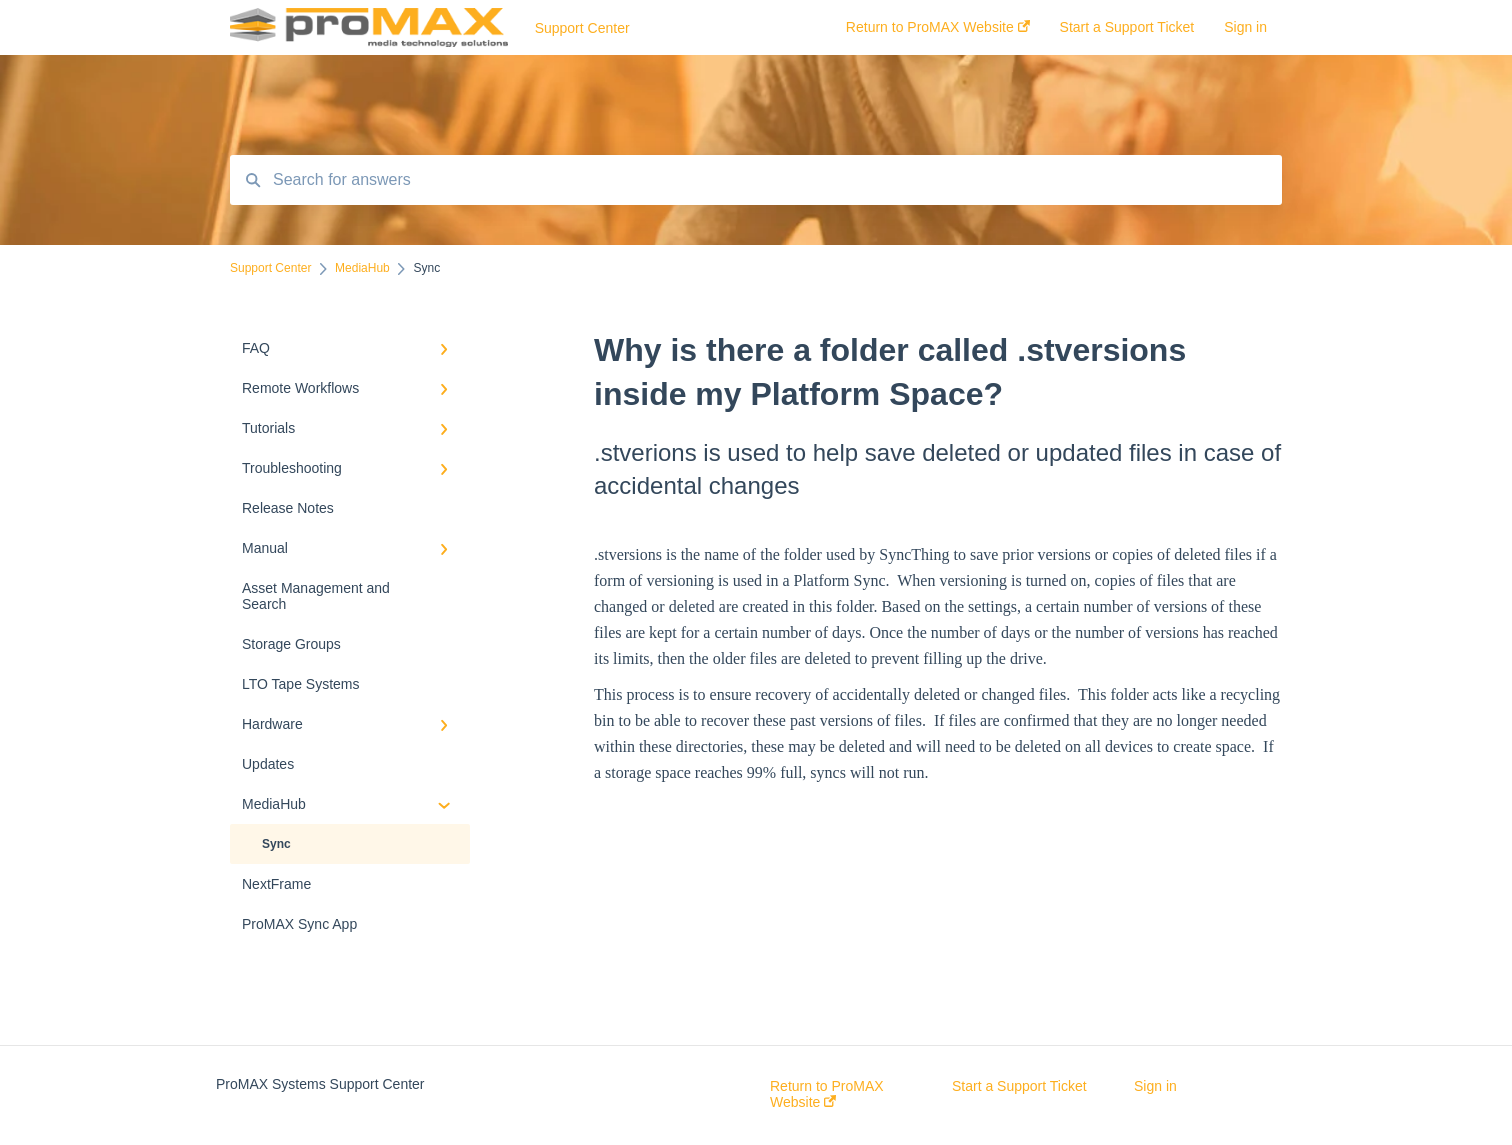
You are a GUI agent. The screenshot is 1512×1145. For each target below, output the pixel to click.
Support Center (582, 28)
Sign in (1155, 1086)
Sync (276, 844)
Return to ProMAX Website (827, 1094)
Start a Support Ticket (1019, 1086)
